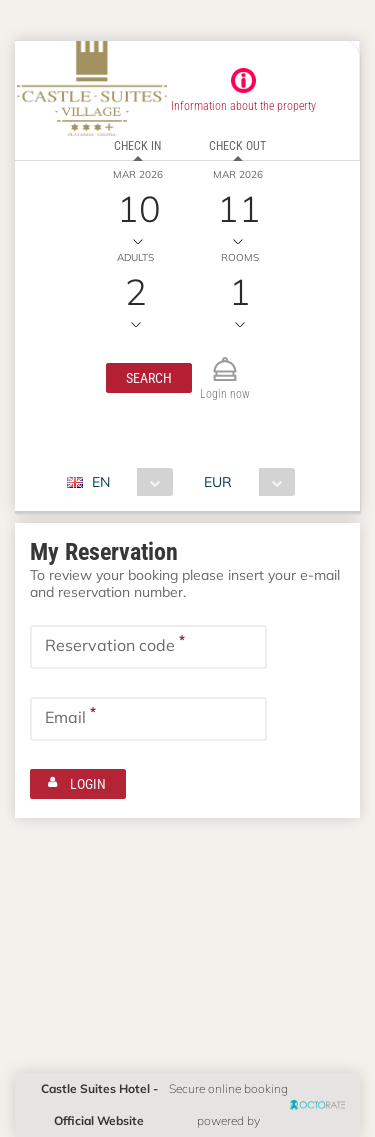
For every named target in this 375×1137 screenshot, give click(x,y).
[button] (149, 378)
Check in (137, 146)
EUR (218, 482)
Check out (237, 146)
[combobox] (127, 482)
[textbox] (148, 647)
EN (101, 482)
